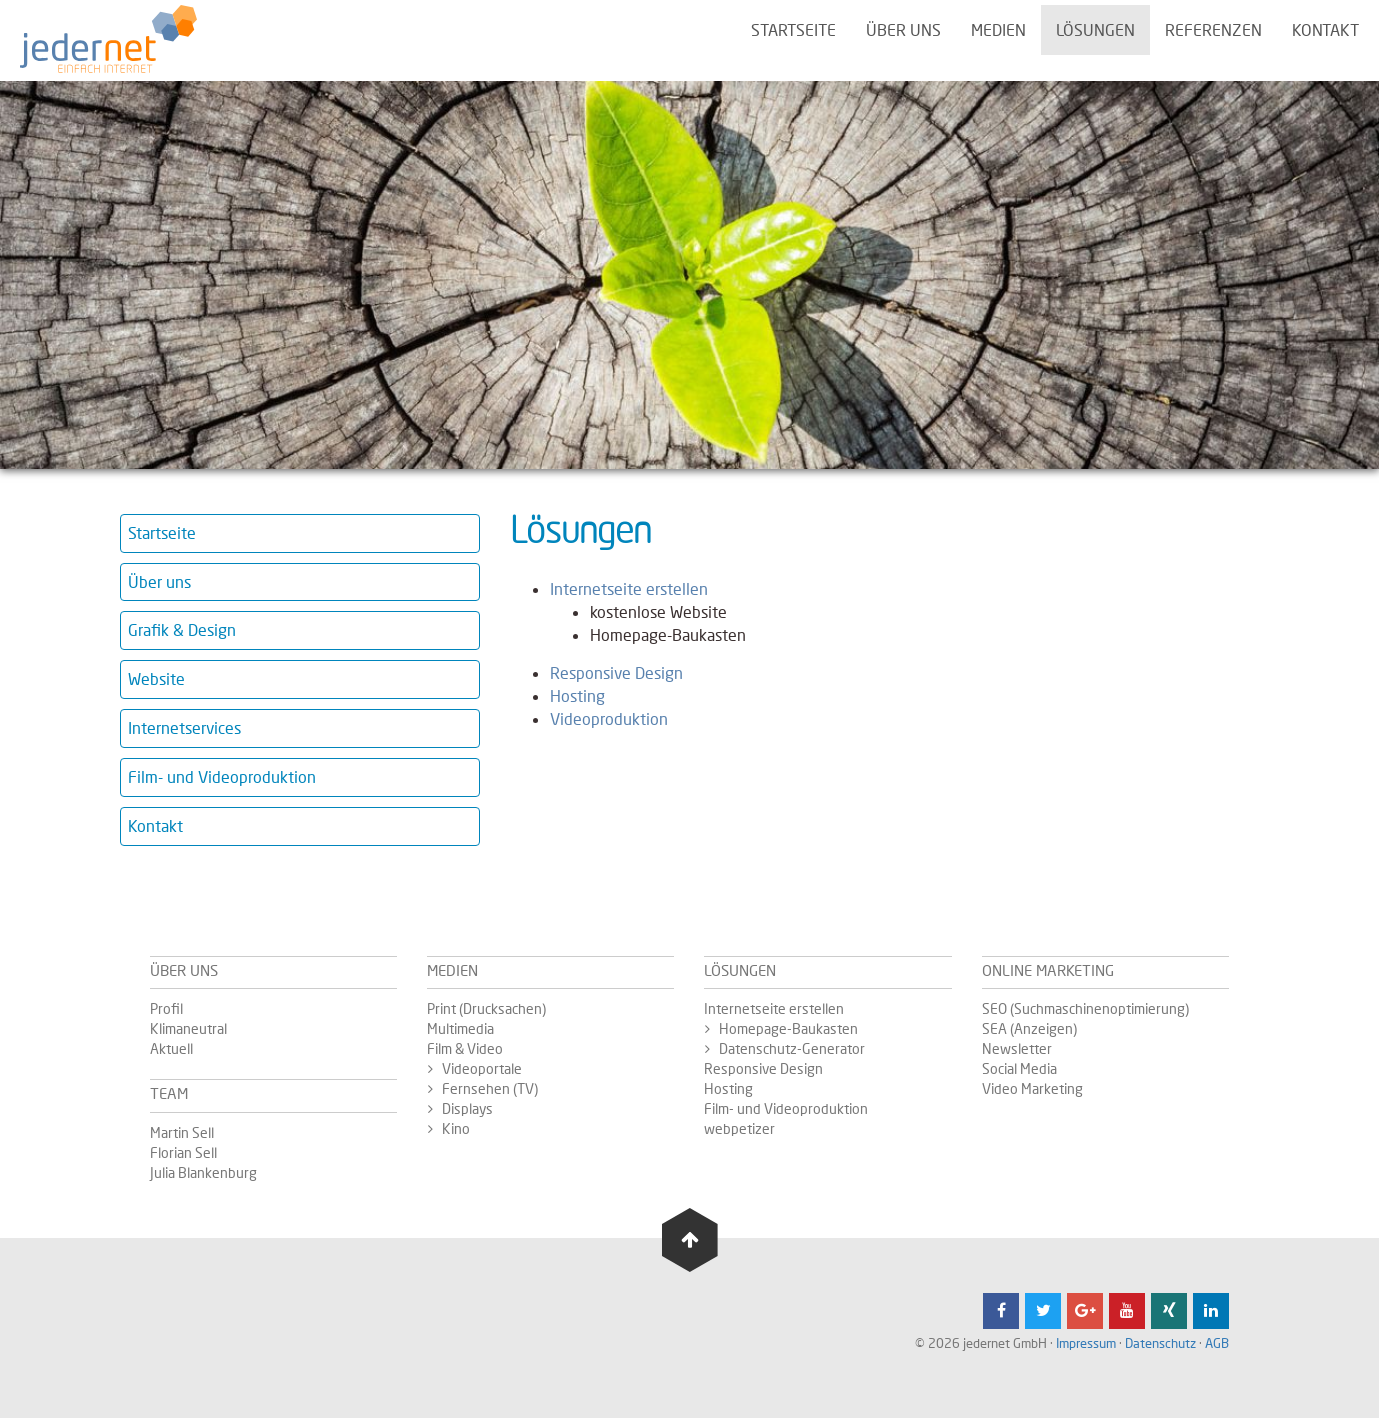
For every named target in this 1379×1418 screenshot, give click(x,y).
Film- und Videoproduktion (222, 776)
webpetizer (739, 1128)
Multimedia (460, 1028)
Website (156, 678)
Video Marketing (1032, 1088)
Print (443, 1008)
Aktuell (171, 1048)
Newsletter (1017, 1048)
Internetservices (184, 727)
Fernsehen (477, 1088)
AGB (1217, 1343)
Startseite (793, 29)
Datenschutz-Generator (792, 1048)
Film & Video (465, 1048)
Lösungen (1095, 29)
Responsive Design (616, 672)
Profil (166, 1008)
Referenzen (1213, 29)
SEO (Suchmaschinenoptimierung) (1085, 1008)
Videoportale (482, 1068)
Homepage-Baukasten (788, 1028)
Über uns (903, 29)
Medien (998, 29)
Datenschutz (1160, 1343)
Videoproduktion (609, 718)
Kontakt (1325, 29)
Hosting (577, 695)
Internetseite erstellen (629, 588)
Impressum (1086, 1343)
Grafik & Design (182, 629)
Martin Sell (182, 1132)
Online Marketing (1048, 970)
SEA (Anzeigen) (1029, 1028)
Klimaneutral (188, 1028)
